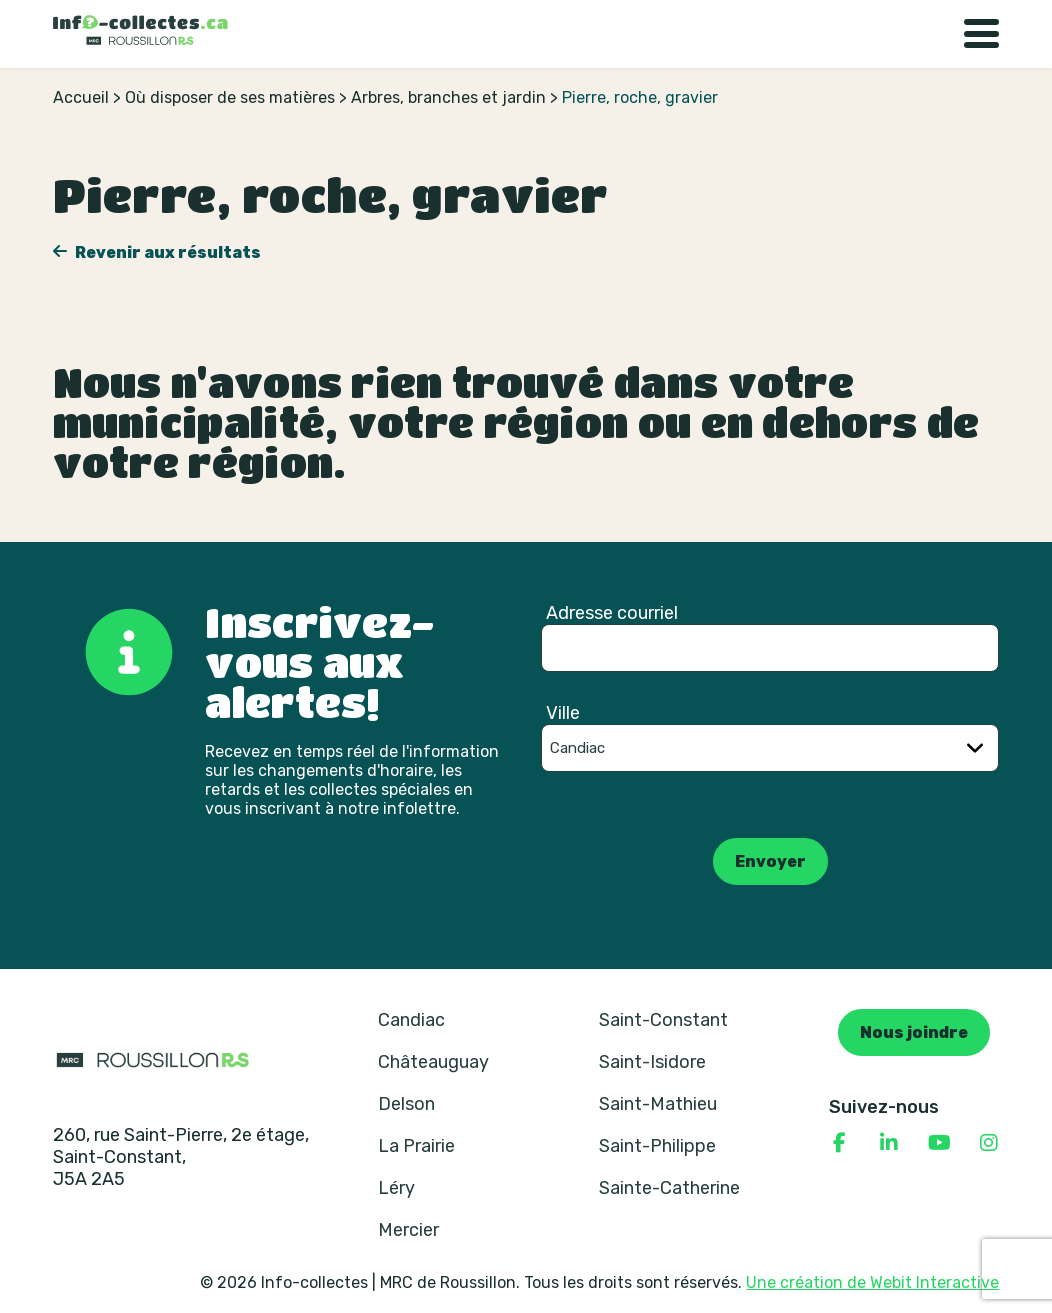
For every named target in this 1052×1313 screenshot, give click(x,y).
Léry (396, 1188)
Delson (406, 1104)
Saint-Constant (663, 1020)
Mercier (408, 1230)
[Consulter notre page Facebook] (839, 1143)
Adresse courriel (612, 613)
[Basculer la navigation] (981, 34)
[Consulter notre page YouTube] (939, 1143)
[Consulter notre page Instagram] (989, 1143)
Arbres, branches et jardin (448, 97)
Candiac (411, 1020)
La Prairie (416, 1146)
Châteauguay (433, 1062)
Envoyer (770, 861)
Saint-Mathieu (658, 1104)
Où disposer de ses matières (230, 97)
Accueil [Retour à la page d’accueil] (81, 97)
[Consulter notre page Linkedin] (889, 1143)
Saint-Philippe (657, 1146)
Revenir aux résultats (166, 252)
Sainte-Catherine (669, 1188)
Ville (563, 713)
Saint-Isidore (652, 1062)
